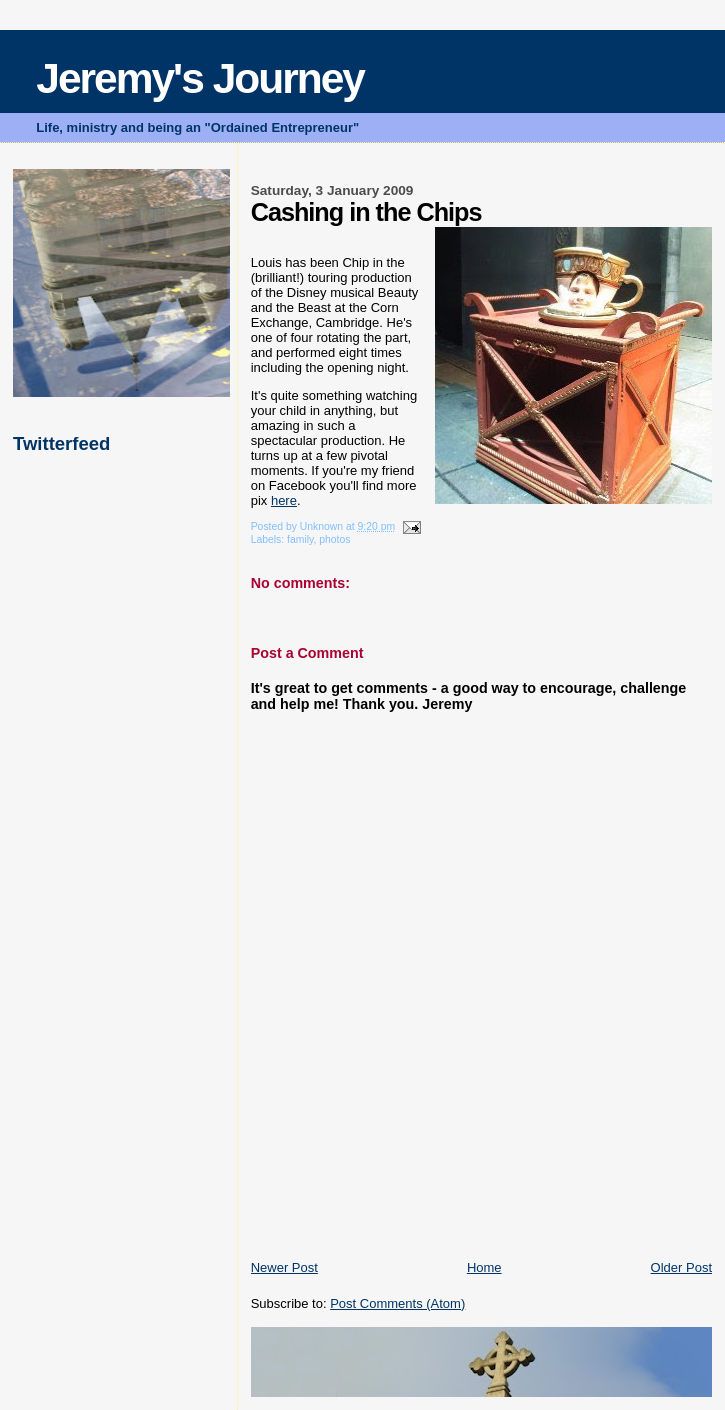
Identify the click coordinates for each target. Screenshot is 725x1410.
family (300, 539)
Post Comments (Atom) (397, 1303)
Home (484, 1267)
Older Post (681, 1267)
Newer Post (284, 1267)
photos (334, 539)
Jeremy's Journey (200, 78)
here (284, 500)
